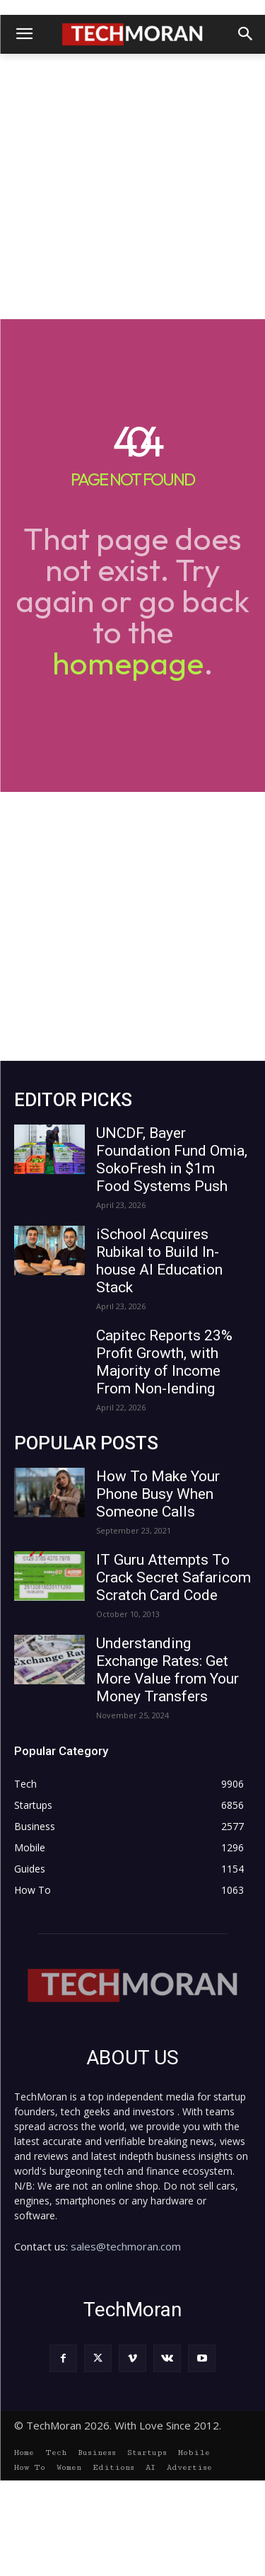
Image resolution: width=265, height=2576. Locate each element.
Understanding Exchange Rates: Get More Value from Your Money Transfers (167, 1670)
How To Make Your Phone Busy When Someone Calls (158, 1494)
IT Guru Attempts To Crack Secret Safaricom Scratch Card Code (173, 1577)
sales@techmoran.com (126, 2246)
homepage (128, 662)
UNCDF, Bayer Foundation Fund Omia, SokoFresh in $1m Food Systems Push (171, 1160)
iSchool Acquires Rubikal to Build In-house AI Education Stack (159, 1261)
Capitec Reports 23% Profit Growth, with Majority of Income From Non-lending (164, 1362)
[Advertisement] (132, 186)
